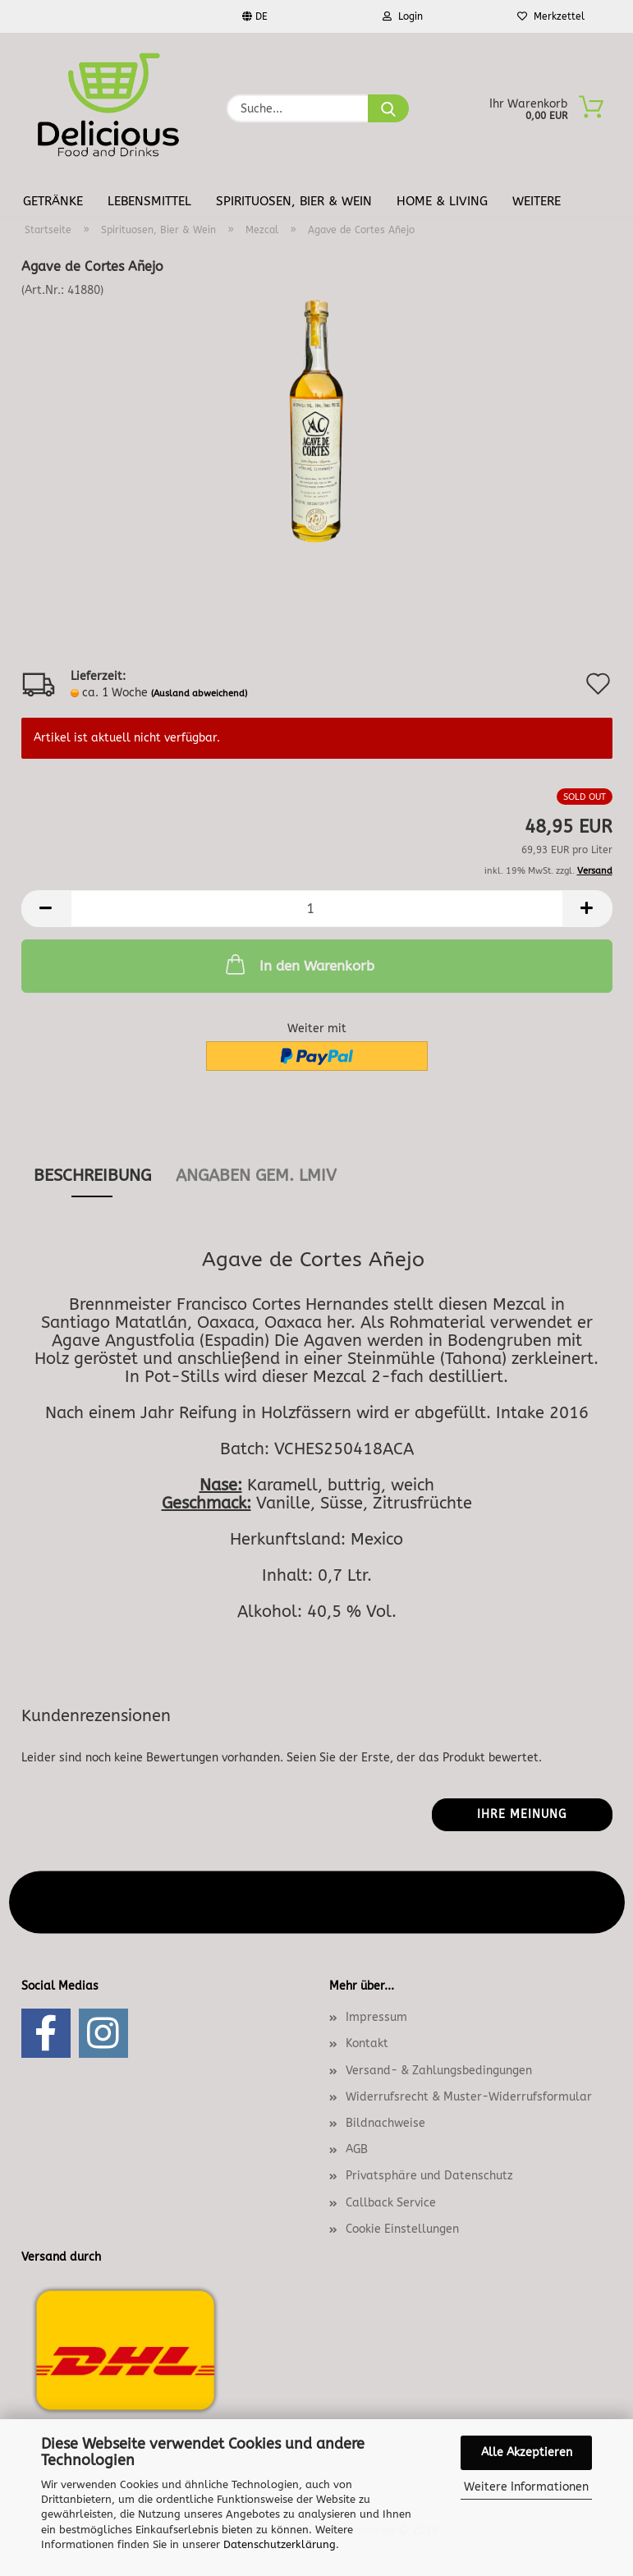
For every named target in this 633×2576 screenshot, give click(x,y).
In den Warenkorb (298, 964)
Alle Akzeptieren (526, 2452)
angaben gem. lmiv (256, 1175)
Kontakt (367, 2043)
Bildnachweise (385, 2123)
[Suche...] (388, 108)
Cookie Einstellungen (402, 2229)
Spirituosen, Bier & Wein (294, 201)
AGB (357, 2149)
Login (403, 16)
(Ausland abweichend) (199, 693)
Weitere (536, 201)
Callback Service (391, 2203)
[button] (46, 908)
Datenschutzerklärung (279, 2544)
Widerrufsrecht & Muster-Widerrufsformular (469, 2097)
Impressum (376, 2017)
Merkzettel (551, 16)
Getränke (53, 201)
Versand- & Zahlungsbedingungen (439, 2071)
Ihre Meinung (521, 1814)
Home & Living (442, 201)
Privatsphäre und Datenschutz (429, 2176)
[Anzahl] (317, 908)
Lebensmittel (149, 201)
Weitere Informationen (526, 2487)
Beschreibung (92, 1175)
